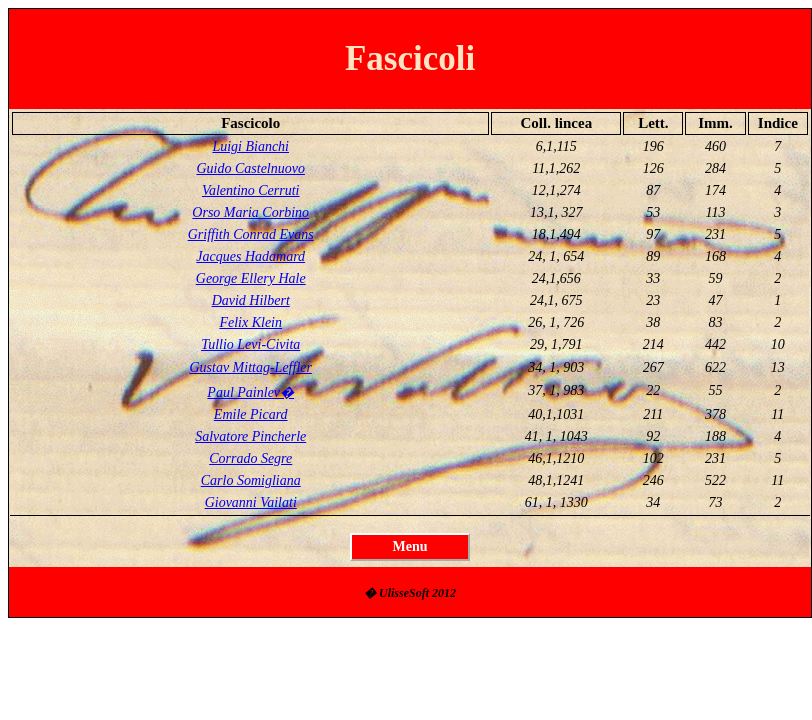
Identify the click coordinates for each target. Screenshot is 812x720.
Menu (410, 546)
